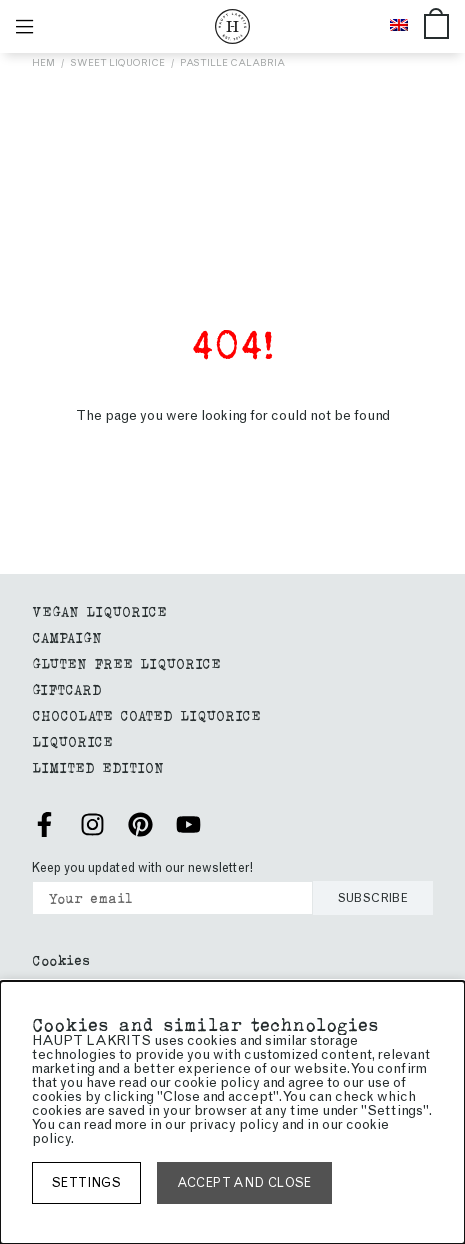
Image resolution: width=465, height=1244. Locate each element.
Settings (86, 1182)
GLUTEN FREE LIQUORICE (126, 662)
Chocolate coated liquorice (146, 714)
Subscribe (373, 898)
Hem (43, 62)
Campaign (67, 636)
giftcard (67, 688)
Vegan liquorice (99, 610)
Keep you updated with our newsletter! (142, 867)
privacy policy (234, 1124)
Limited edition (98, 766)
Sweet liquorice (117, 62)
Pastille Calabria (232, 62)
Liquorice (72, 740)
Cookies (61, 959)
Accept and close (244, 1182)
